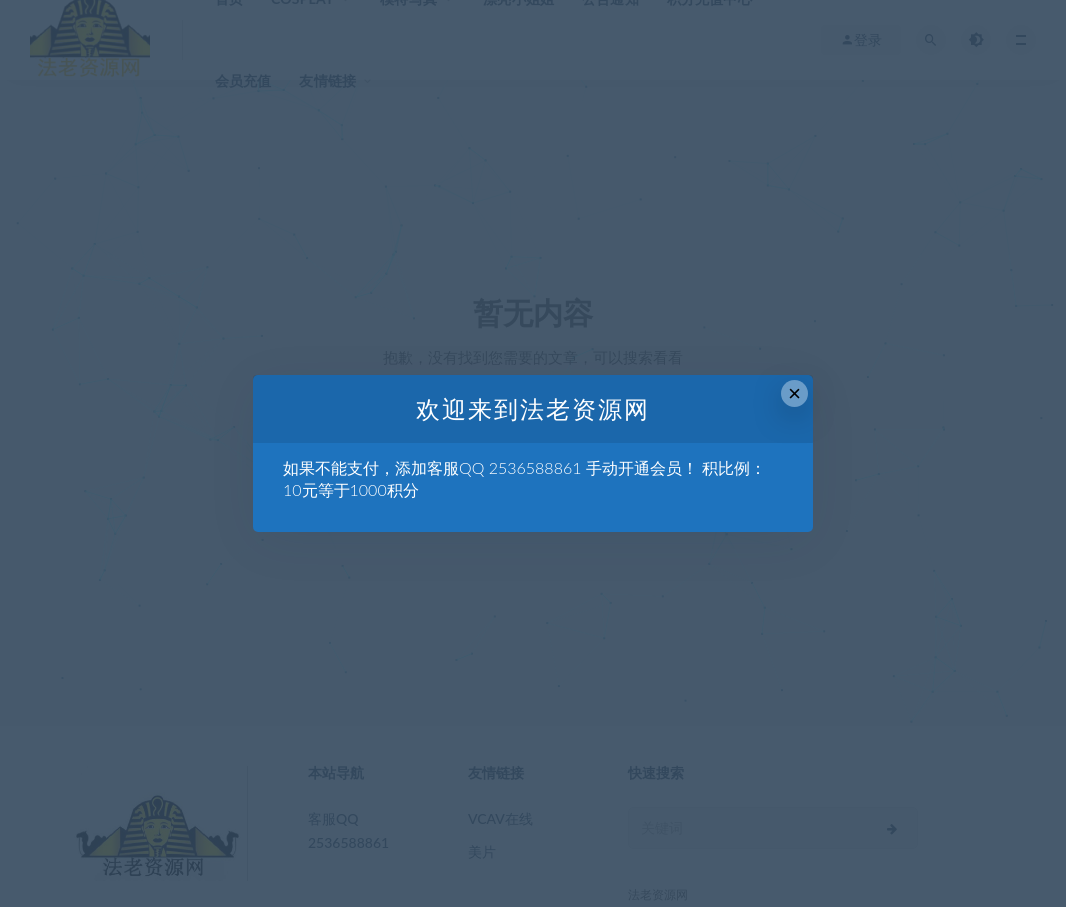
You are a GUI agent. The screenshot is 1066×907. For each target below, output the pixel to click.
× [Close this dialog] (794, 393)
